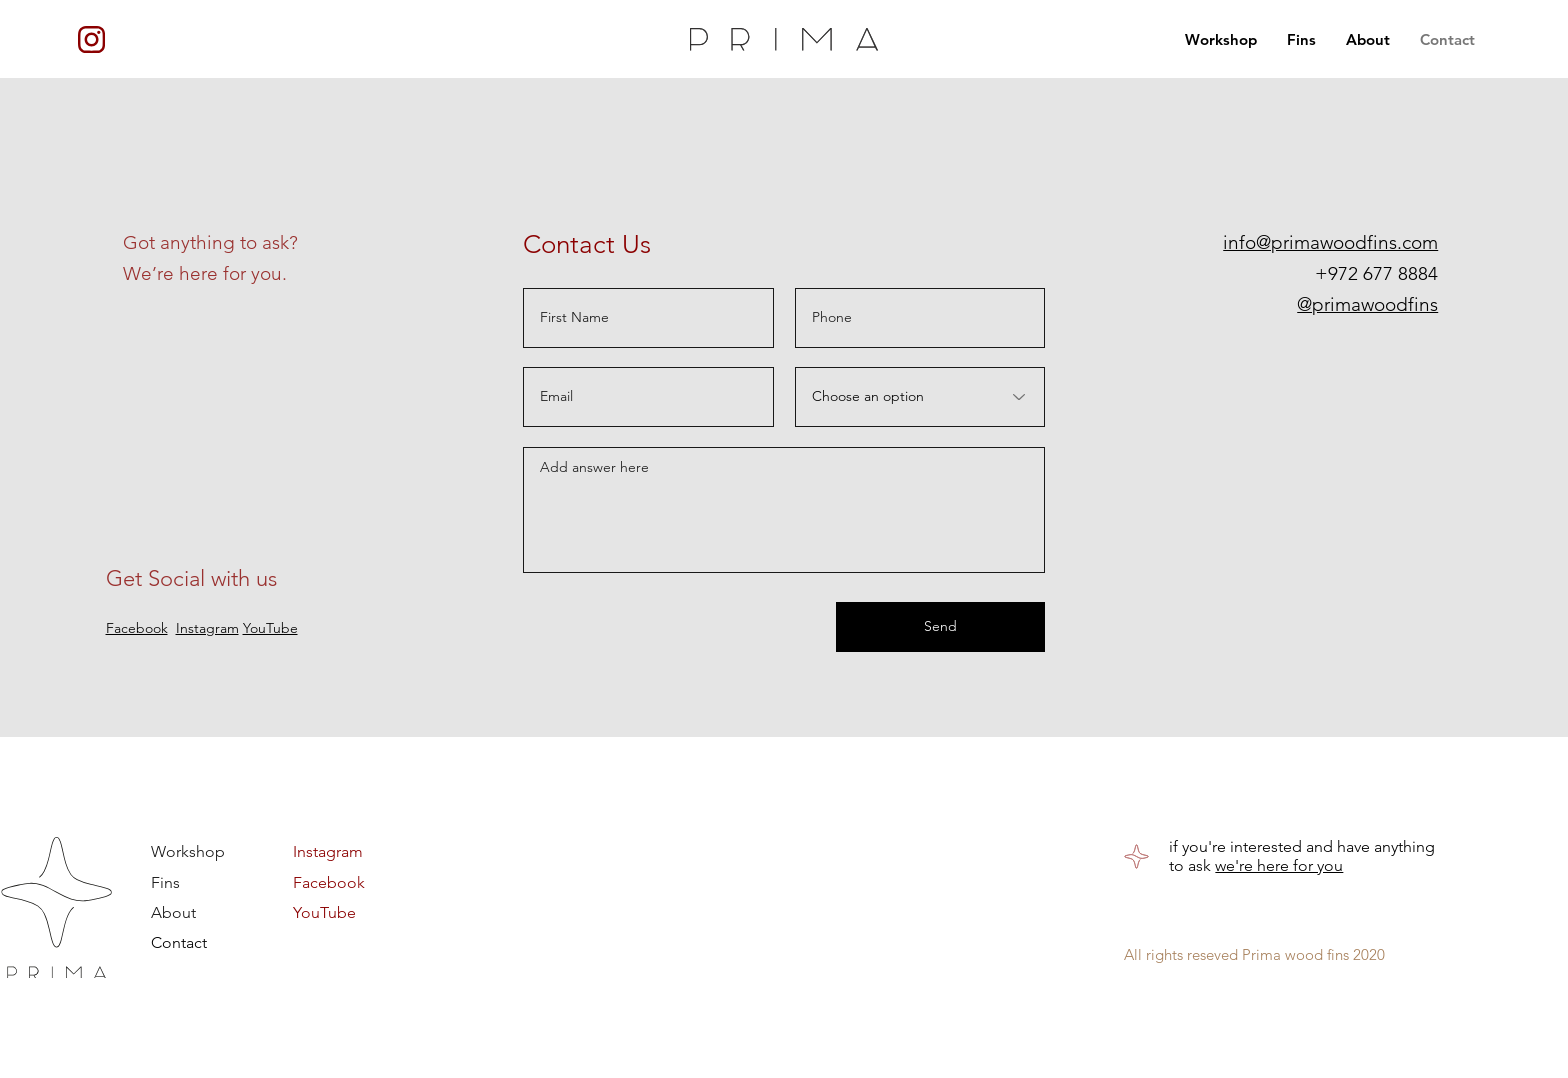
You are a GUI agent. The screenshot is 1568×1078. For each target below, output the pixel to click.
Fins (165, 881)
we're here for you (1279, 865)
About (173, 911)
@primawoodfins (1367, 304)
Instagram (207, 628)
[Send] (940, 627)
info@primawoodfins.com (1330, 242)
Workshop (188, 851)
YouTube (324, 911)
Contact (179, 942)
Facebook (137, 628)
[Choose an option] (920, 397)
